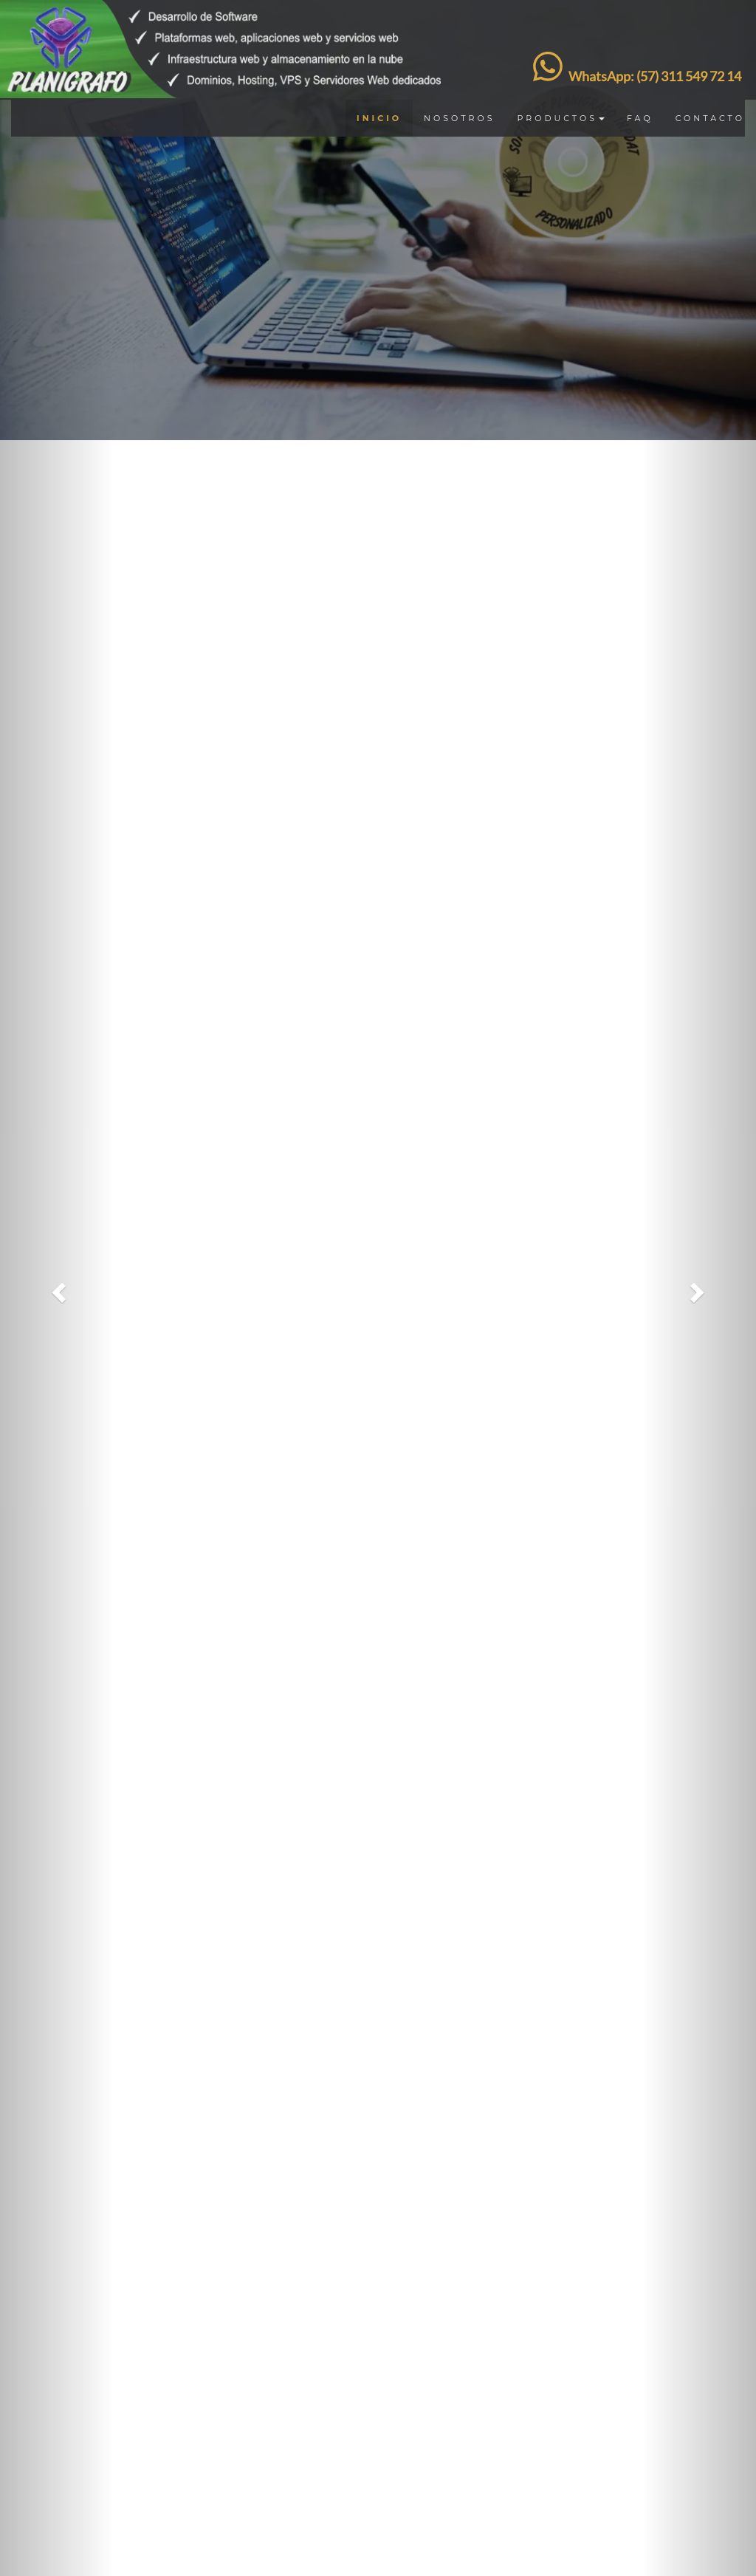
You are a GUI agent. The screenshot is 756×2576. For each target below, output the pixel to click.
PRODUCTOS (561, 118)
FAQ (640, 118)
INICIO (379, 118)
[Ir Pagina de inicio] (226, 18)
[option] (378, 220)
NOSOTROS (459, 118)
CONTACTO (710, 118)
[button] (57, 1288)
